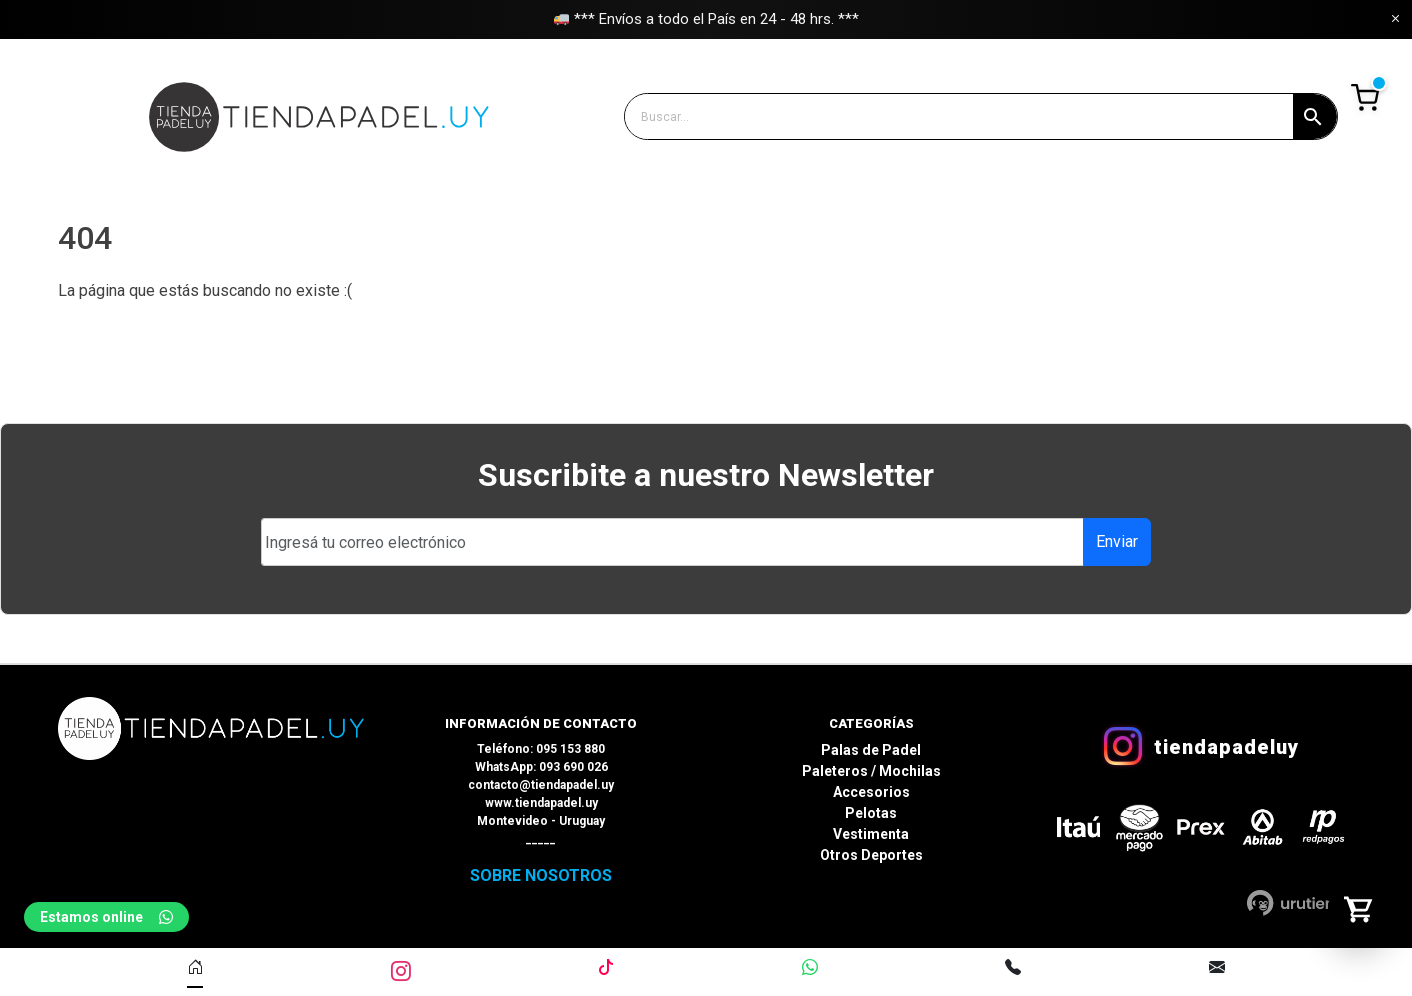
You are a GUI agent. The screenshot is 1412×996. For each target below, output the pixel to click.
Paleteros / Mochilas (871, 771)
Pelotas (871, 813)
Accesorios (871, 792)
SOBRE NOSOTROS (541, 875)
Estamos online (106, 917)
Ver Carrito (1364, 97)
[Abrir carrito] (1359, 909)
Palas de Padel (871, 750)
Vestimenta (871, 834)
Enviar (1117, 541)
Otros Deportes (871, 855)
